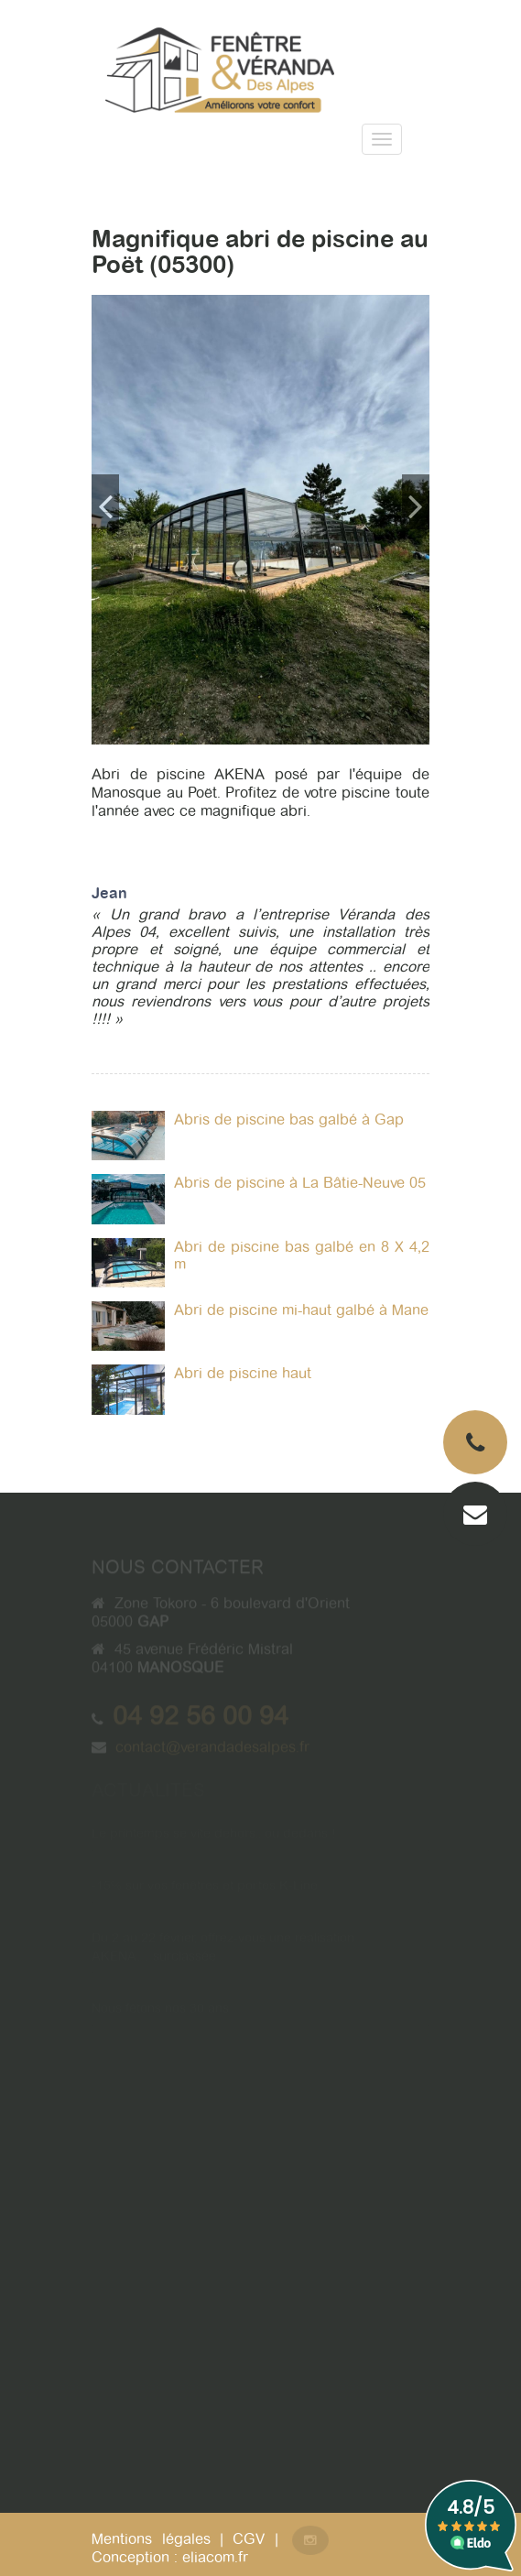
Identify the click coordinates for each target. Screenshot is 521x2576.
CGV (249, 2539)
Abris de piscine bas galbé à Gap (289, 1119)
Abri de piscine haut (242, 1373)
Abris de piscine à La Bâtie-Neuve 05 (300, 1182)
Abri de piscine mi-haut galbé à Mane (301, 1310)
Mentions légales (151, 2539)
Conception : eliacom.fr (170, 2557)
